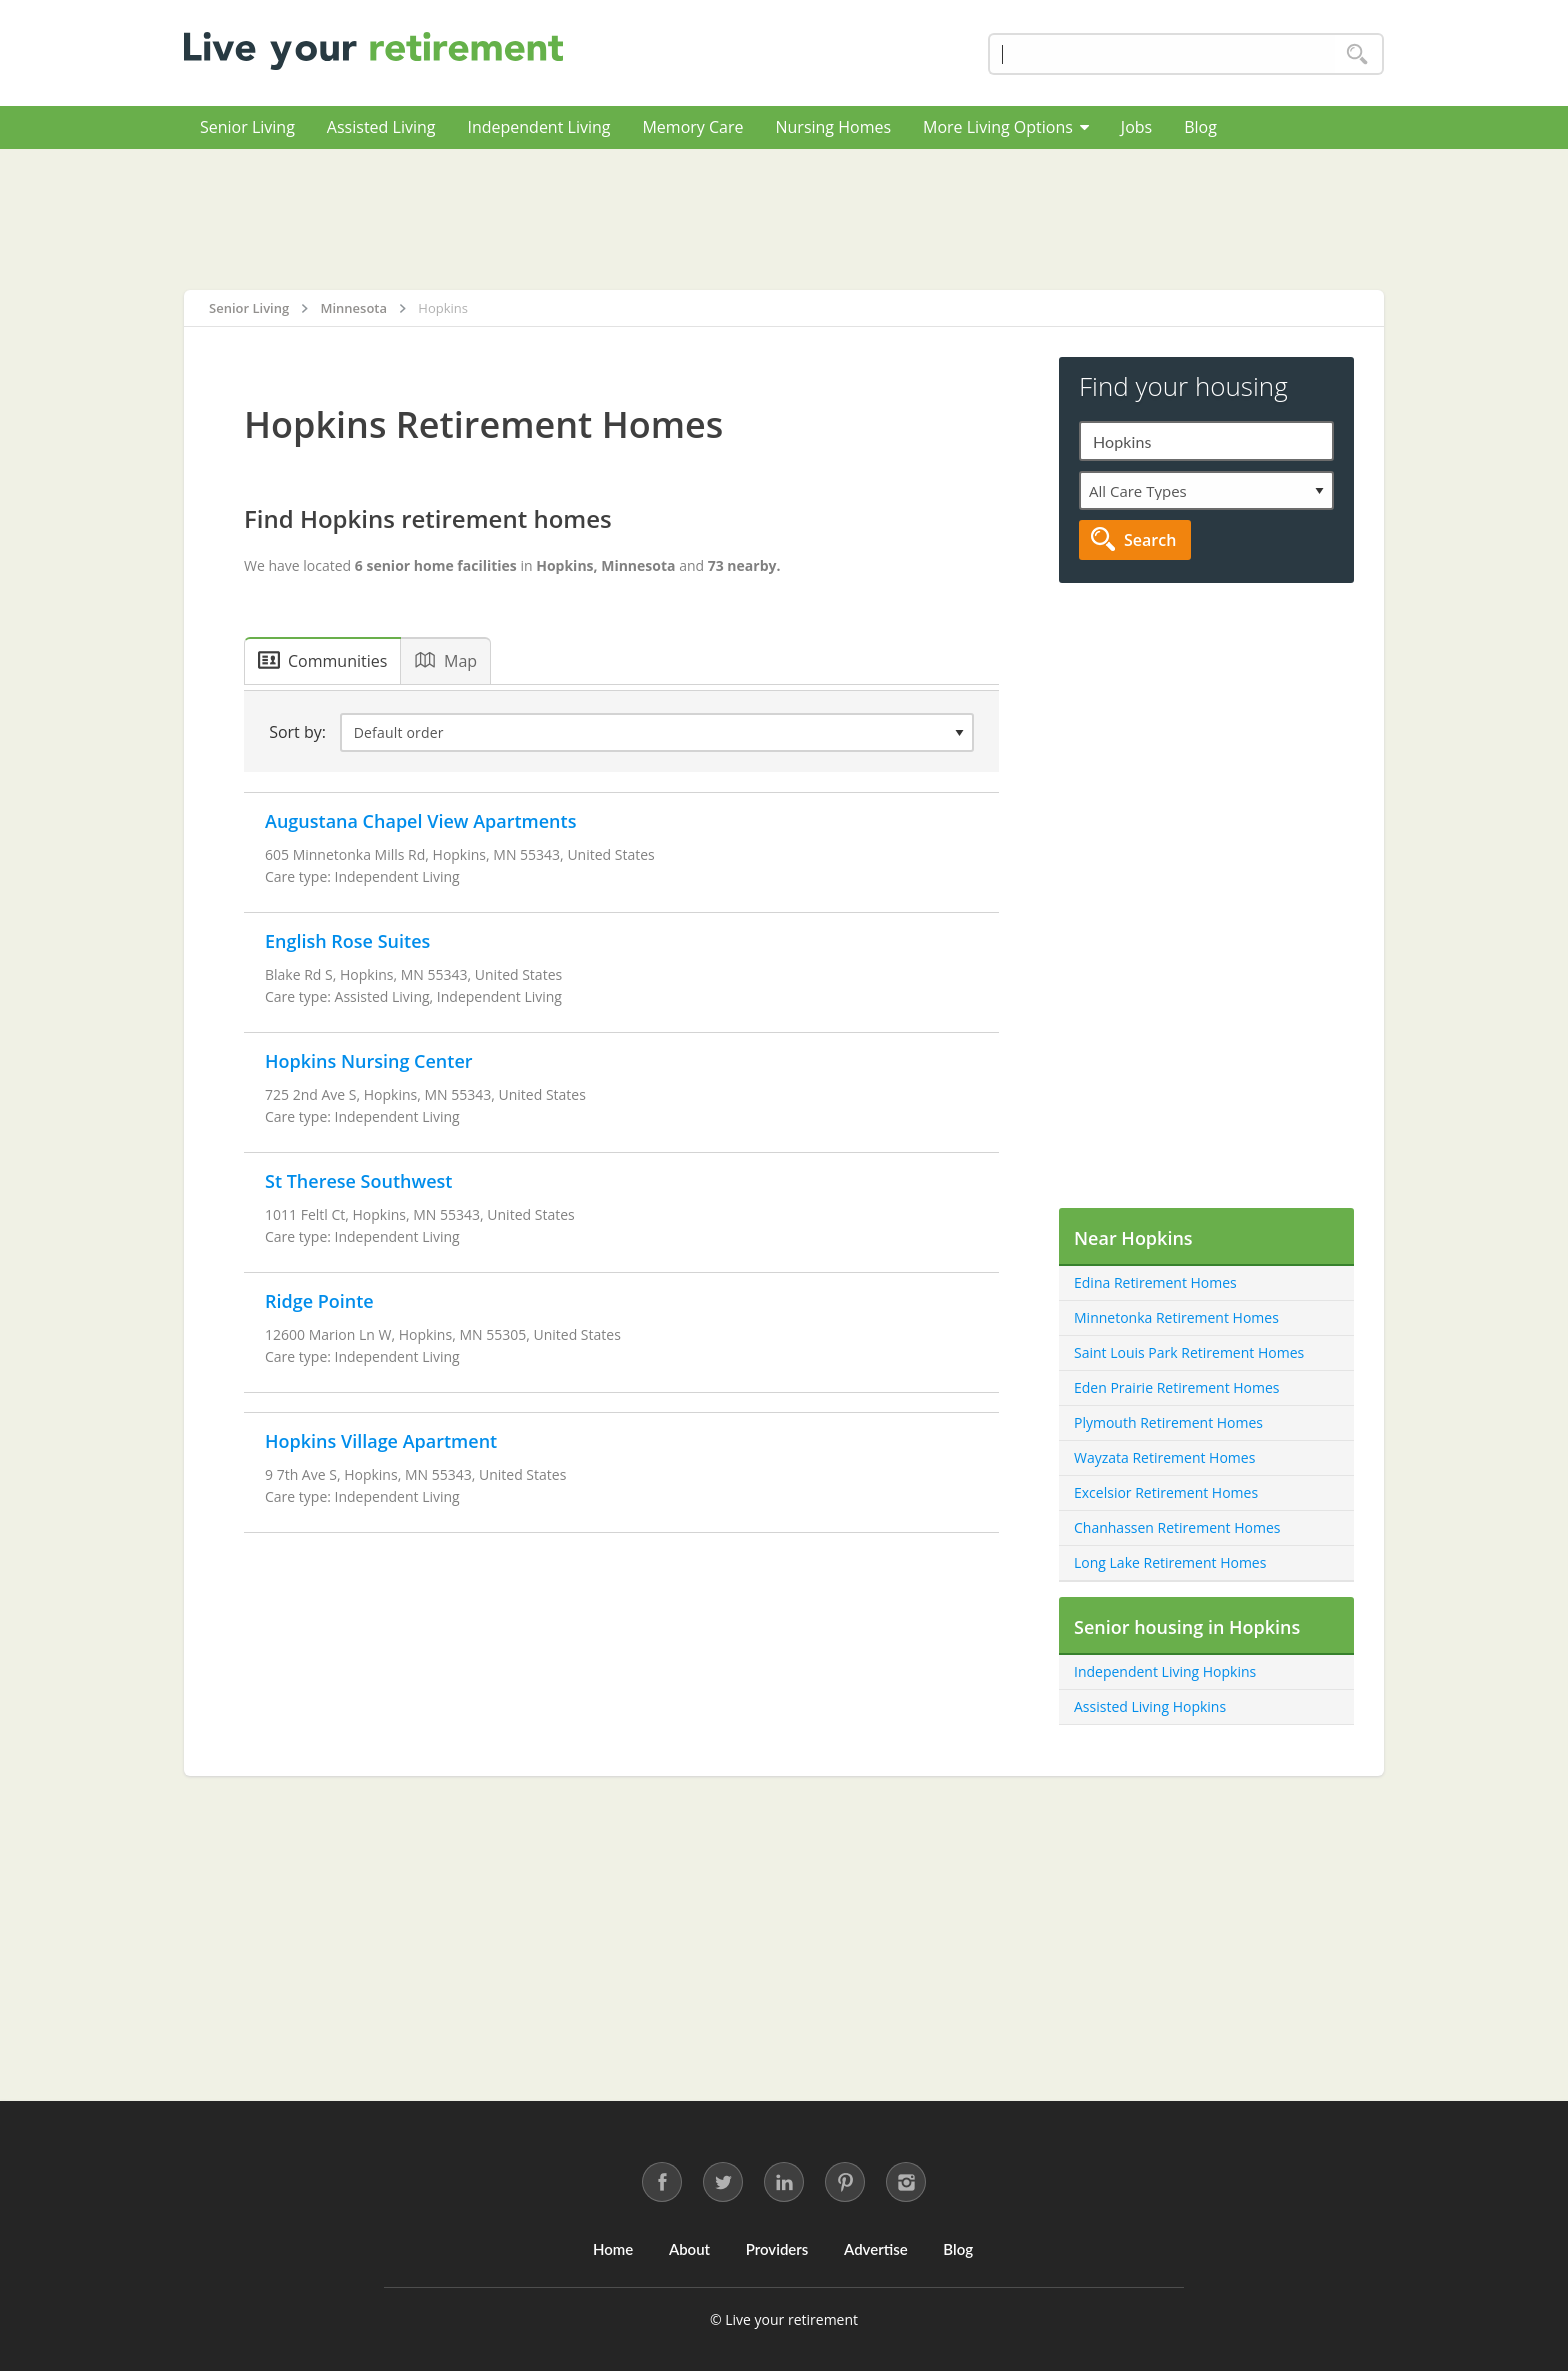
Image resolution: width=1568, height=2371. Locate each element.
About (689, 2249)
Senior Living (247, 127)
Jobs (1136, 127)
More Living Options (1006, 127)
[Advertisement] (784, 219)
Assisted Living (381, 127)
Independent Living (538, 127)
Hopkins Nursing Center (369, 1061)
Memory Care (692, 127)
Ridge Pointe (319, 1301)
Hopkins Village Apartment (381, 1441)
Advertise (876, 2249)
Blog (1200, 127)
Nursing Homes (833, 127)
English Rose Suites (347, 941)
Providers (777, 2249)
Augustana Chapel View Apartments (420, 821)
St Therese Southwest (358, 1181)
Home (613, 2249)
